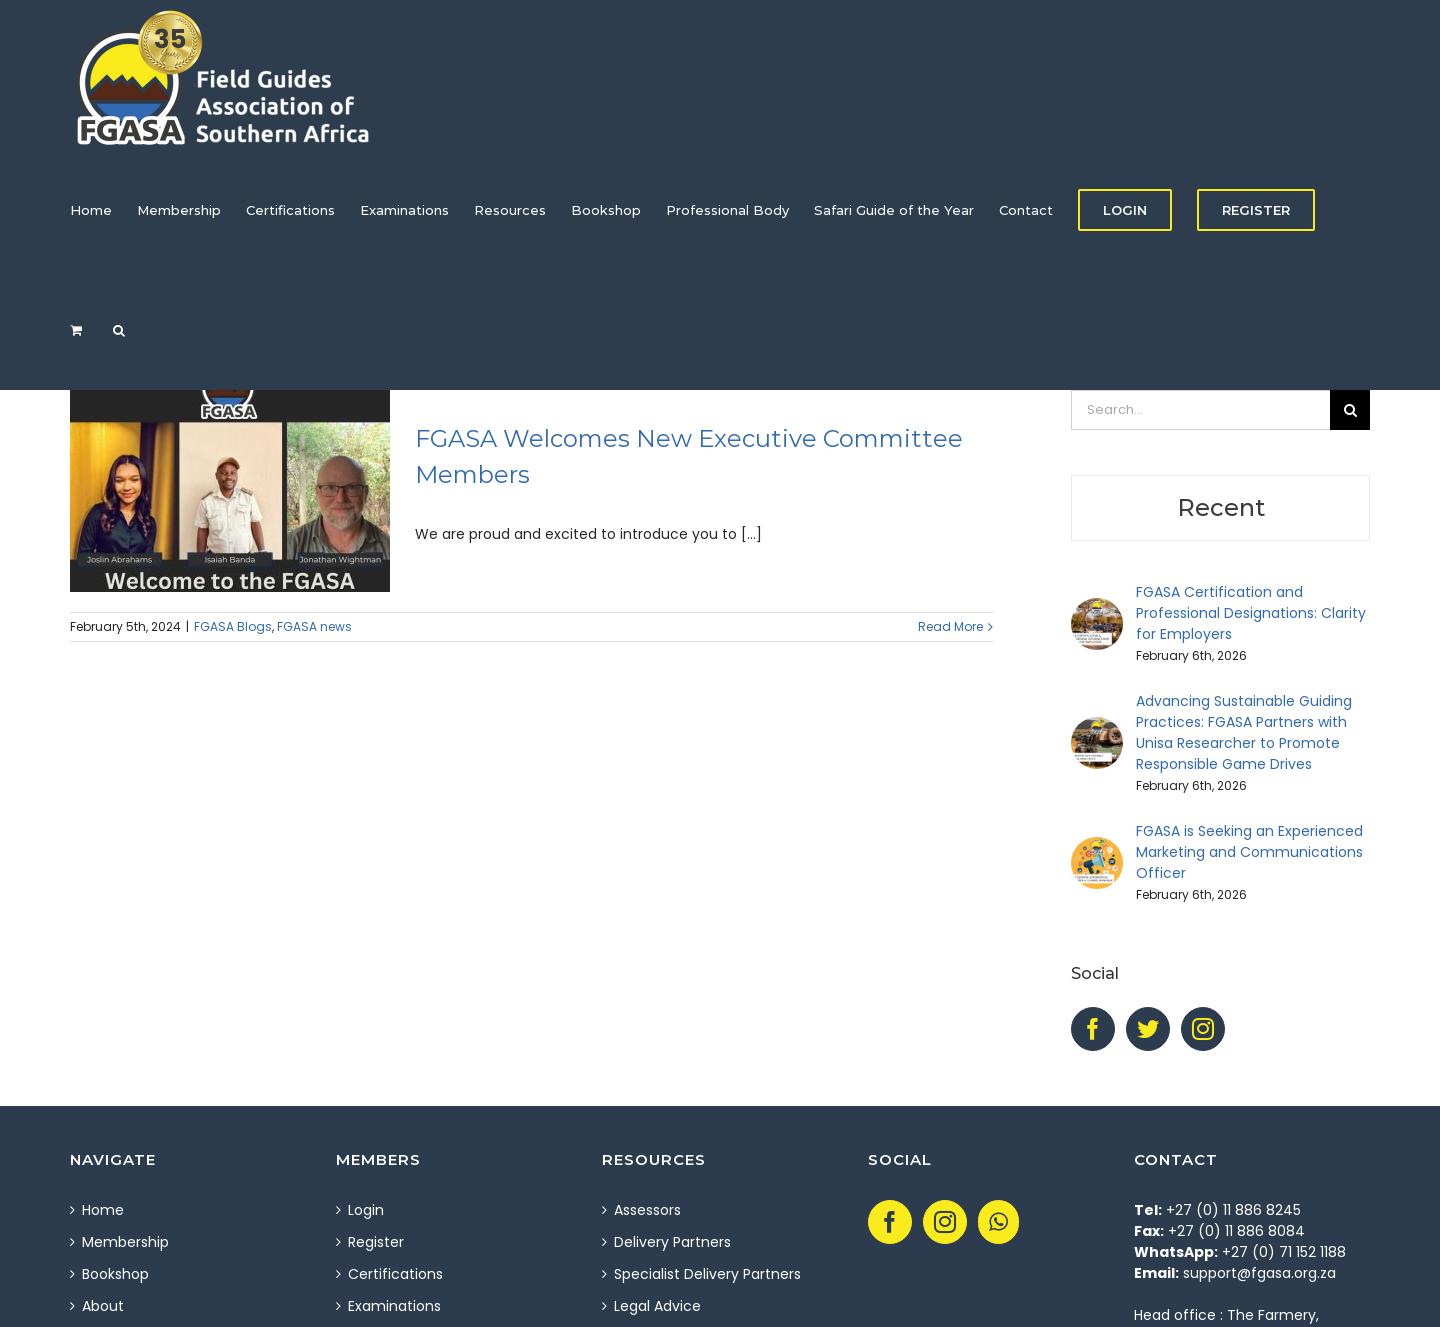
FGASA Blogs (233, 626)
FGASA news (314, 626)
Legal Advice (657, 1306)
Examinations (394, 1306)
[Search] (119, 330)
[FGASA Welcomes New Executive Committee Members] (230, 491)
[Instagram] (1203, 1029)
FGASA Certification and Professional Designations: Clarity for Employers (1251, 613)
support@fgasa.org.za (1259, 1273)
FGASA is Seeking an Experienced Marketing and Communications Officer (1249, 852)
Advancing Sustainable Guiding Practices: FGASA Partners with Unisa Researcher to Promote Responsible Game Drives (1244, 732)
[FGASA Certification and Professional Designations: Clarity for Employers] (1097, 608)
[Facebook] (1093, 1029)
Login (366, 1210)
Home (103, 1210)
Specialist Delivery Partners (707, 1274)
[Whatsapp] (998, 1222)
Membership (125, 1242)
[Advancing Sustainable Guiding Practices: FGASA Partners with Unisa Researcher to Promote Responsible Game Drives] (1097, 727)
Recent (1221, 507)
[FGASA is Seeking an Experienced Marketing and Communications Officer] (1097, 847)
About (103, 1306)
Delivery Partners (672, 1242)
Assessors (647, 1210)
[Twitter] (1148, 1029)
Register (376, 1242)
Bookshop (115, 1274)
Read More (950, 626)
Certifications (395, 1274)
